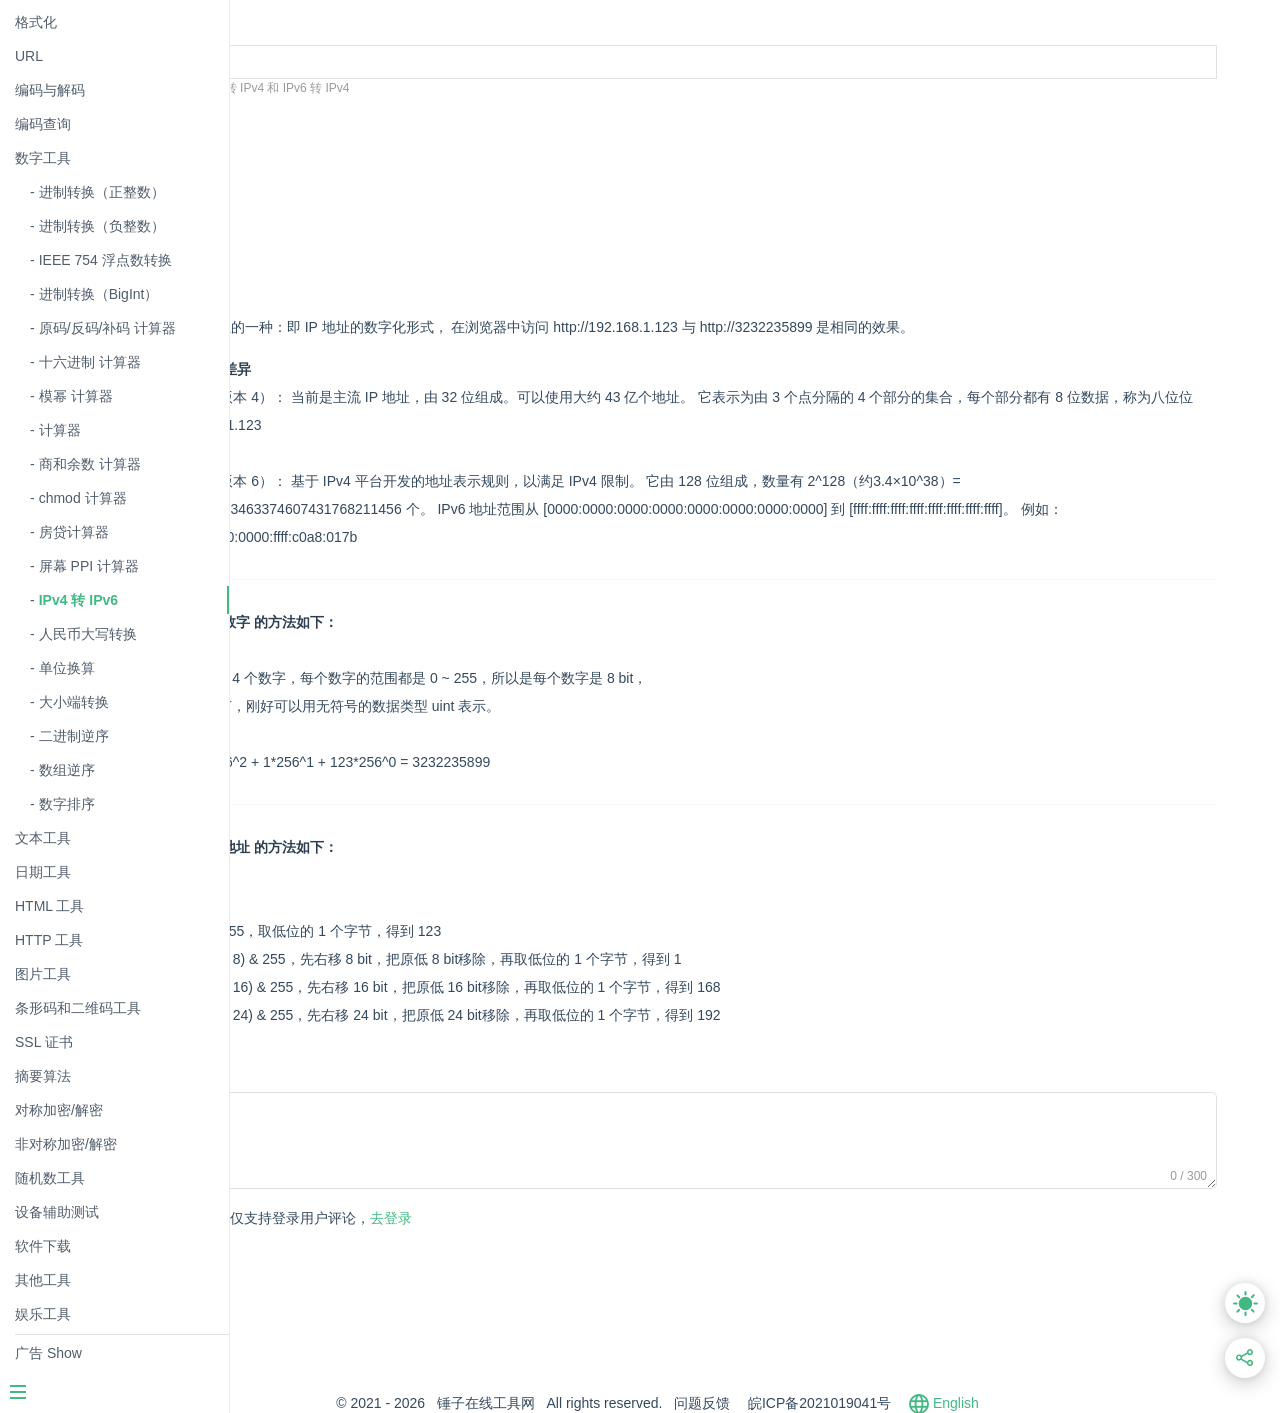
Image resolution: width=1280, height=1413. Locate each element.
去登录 (491, 1218)
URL (29, 56)
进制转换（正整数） (102, 192)
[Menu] (114, 1394)
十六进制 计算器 (90, 362)
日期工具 (43, 872)
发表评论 (321, 1219)
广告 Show (48, 1353)
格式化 (36, 22)
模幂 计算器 (76, 396)
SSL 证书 (44, 1042)
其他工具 (43, 1280)
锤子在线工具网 (583, 1403)
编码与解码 (50, 90)
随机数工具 (50, 1178)
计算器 (60, 430)
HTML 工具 (49, 906)
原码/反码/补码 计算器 (108, 328)
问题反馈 (800, 1403)
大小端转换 (74, 702)
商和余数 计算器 (90, 464)
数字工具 (43, 158)
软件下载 (43, 1246)
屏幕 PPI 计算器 (89, 566)
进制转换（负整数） (102, 226)
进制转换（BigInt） (99, 294)
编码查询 (43, 124)
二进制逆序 (74, 736)
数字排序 (67, 804)
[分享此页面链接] (1245, 1358)
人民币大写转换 (88, 634)
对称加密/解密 (59, 1110)
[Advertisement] (646, 213)
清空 (367, 118)
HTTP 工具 (49, 940)
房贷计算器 (74, 532)
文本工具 (43, 838)
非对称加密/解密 (66, 1144)
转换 (309, 118)
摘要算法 (43, 1076)
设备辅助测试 (57, 1212)
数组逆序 (67, 770)
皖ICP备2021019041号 (916, 1403)
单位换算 (67, 668)
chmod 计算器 (83, 498)
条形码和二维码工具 (78, 1008)
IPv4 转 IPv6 (78, 600)
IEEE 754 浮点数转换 (105, 260)
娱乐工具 (43, 1314)
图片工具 (43, 974)
